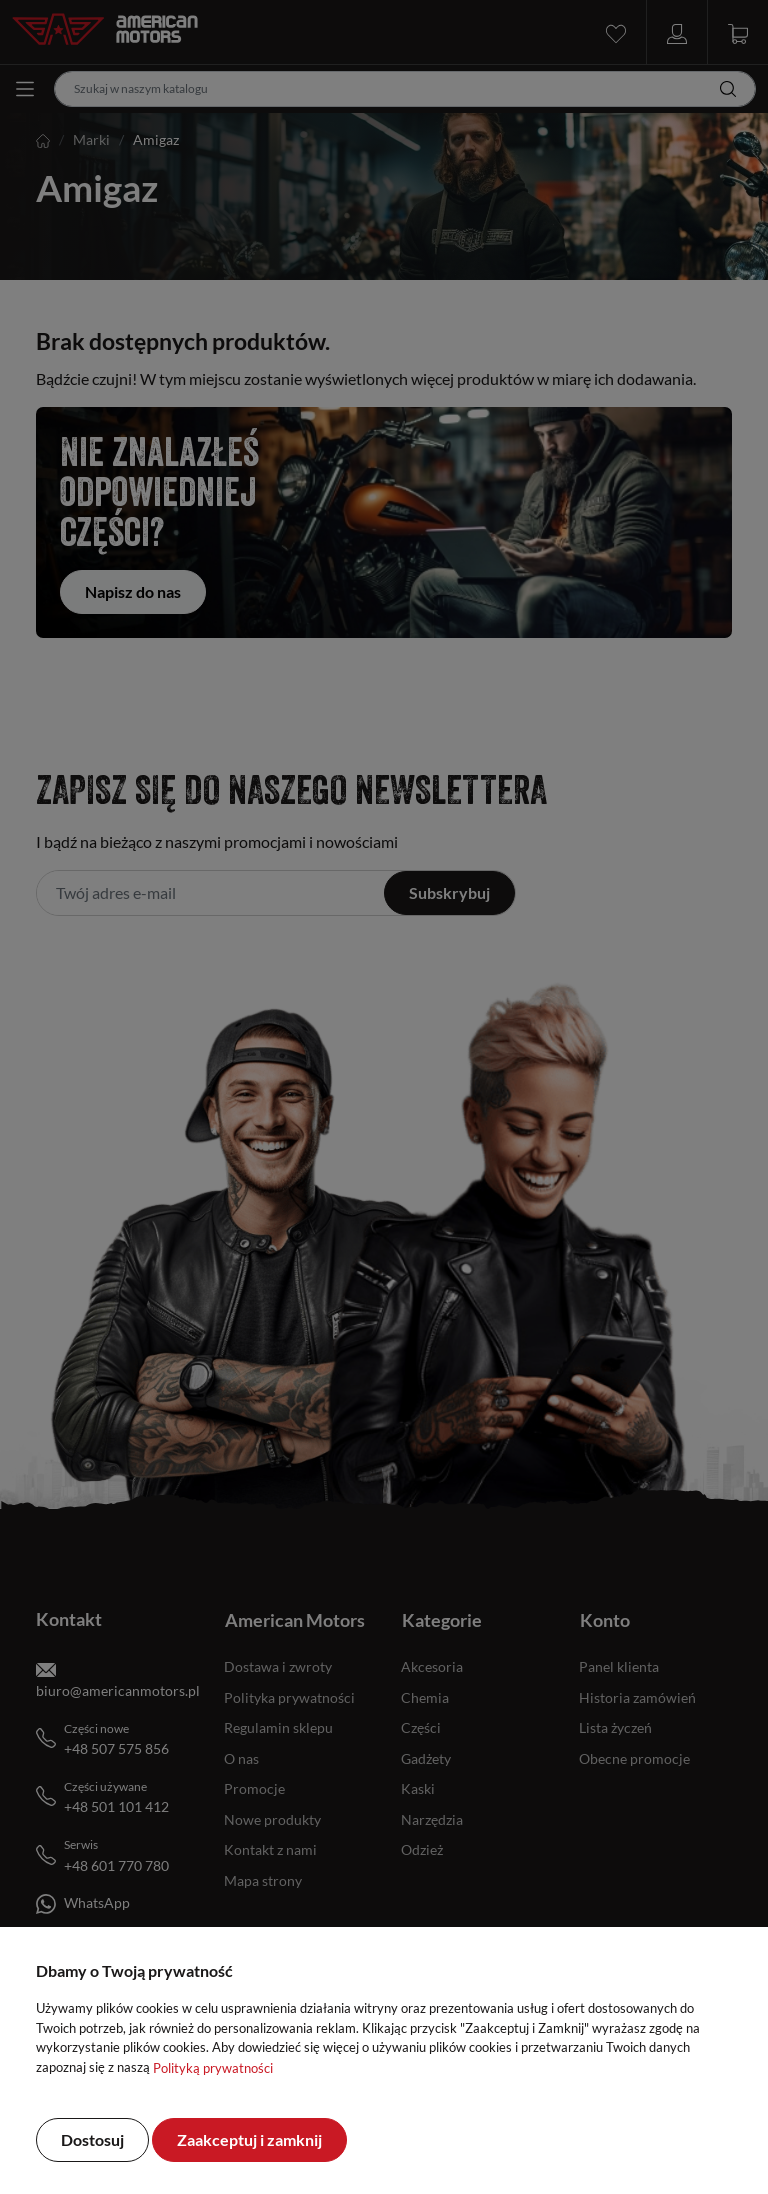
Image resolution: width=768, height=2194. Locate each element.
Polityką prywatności (213, 2068)
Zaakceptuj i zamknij (249, 2139)
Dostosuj (92, 2139)
